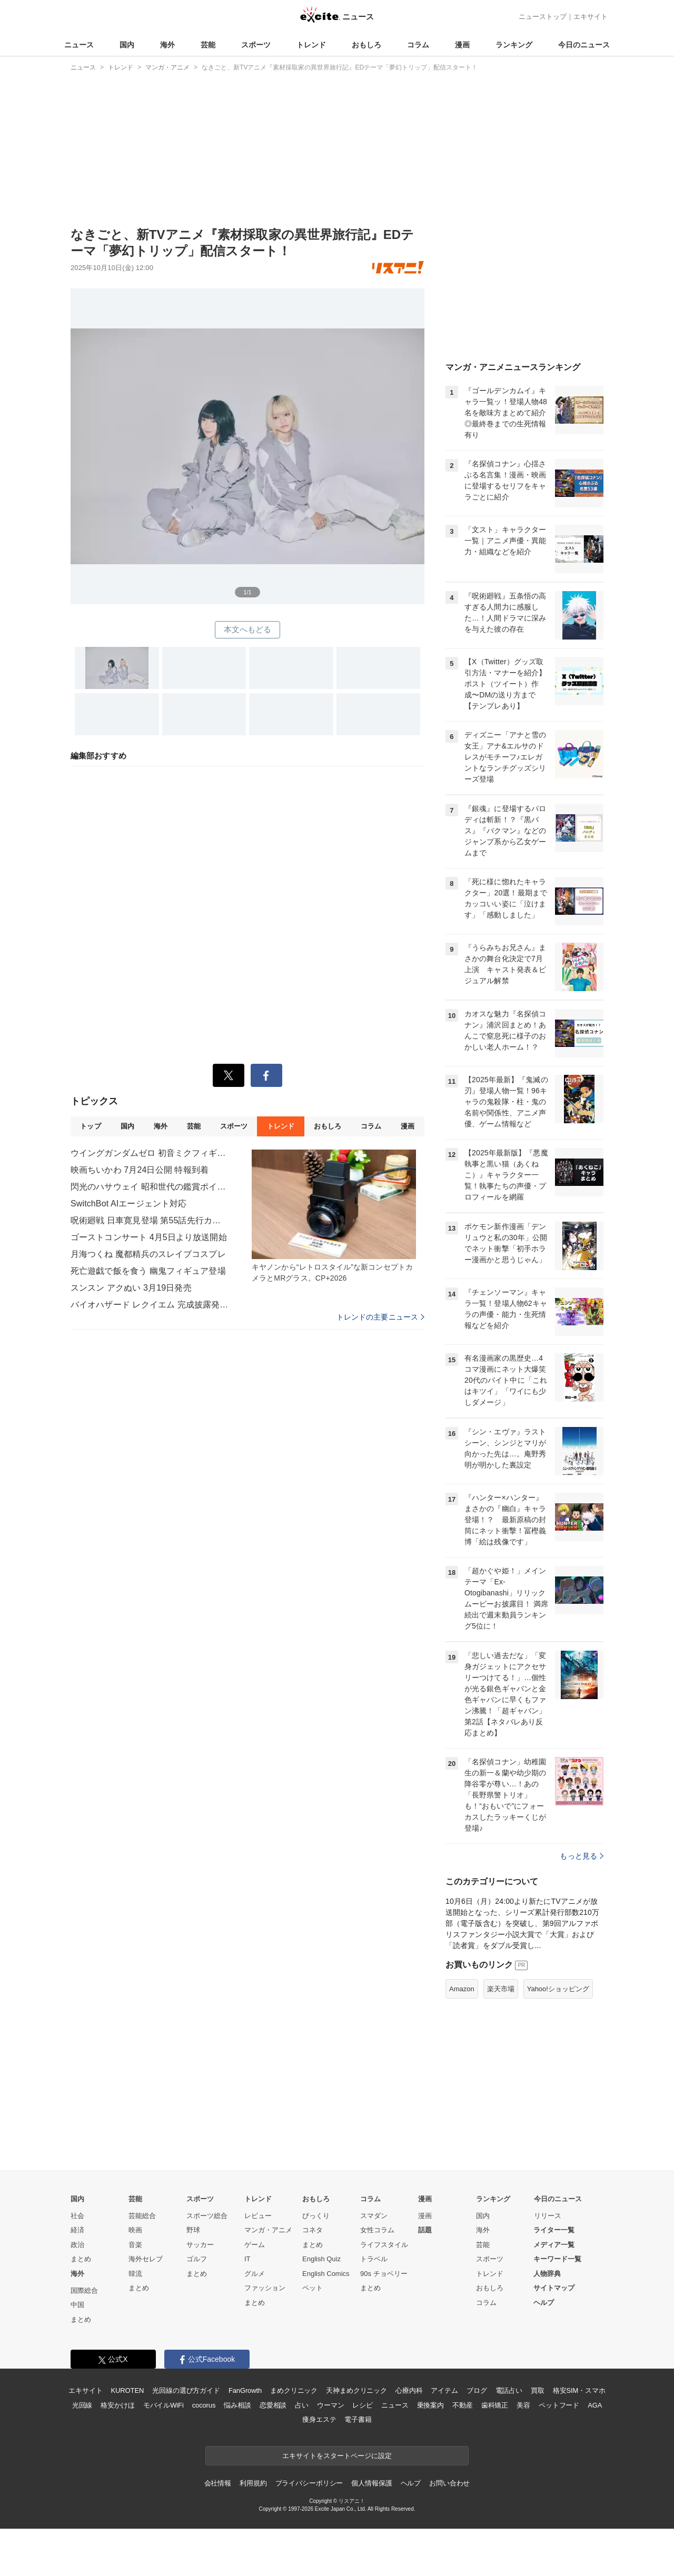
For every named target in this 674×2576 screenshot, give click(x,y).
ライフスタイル (384, 2245)
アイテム (444, 2390)
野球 (193, 2230)
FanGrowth (245, 2390)
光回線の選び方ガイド (186, 2390)
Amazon (461, 1989)
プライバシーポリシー (309, 2483)
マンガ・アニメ (268, 2230)
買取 (537, 2390)
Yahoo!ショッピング (558, 1989)
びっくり (316, 2216)
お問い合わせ (449, 2483)
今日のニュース (584, 45)
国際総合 (84, 2290)
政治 (77, 2245)
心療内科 (408, 2390)
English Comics (326, 2274)
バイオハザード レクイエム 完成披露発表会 (150, 1304)
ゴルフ (196, 2259)
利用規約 (253, 2483)
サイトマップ (553, 2288)
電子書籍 (357, 2419)
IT (247, 2259)
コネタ (312, 2230)
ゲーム (254, 2245)
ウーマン (330, 2405)
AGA (595, 2405)
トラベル (374, 2259)
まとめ (81, 2259)
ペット (312, 2288)
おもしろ (366, 45)
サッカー (200, 2245)
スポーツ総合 (206, 2216)
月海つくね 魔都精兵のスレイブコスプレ (148, 1254)
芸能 (208, 45)
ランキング (513, 45)
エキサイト (590, 17)
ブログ (477, 2390)
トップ (90, 1126)
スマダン (374, 2216)
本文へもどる (248, 629)
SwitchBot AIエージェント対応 (128, 1203)
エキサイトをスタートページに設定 (337, 2456)
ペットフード (559, 2405)
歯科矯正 (494, 2405)
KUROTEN (127, 2390)
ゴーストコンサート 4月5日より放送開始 (149, 1237)
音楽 (135, 2245)
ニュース (79, 45)
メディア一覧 (553, 2245)
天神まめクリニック (356, 2390)
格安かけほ (117, 2405)
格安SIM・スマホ (579, 2390)
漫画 (462, 45)
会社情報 (217, 2483)
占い (302, 2405)
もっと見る (581, 1856)
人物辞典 (547, 2274)
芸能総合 (142, 2216)
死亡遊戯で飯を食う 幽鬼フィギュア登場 (148, 1270)
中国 (77, 2305)
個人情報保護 (371, 2483)
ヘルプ (543, 2303)
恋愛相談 (273, 2405)
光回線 (82, 2405)
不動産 (462, 2405)
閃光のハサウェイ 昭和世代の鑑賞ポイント (150, 1186)
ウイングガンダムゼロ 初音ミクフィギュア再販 (150, 1153)
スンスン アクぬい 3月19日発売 (131, 1287)
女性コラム (377, 2230)
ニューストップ (543, 17)
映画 (135, 2230)
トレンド (311, 45)
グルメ (254, 2274)
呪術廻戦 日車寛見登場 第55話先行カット (150, 1220)
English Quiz (321, 2259)
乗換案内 (430, 2405)
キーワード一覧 (557, 2259)
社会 (77, 2216)
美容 (523, 2405)
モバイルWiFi (163, 2405)
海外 (167, 45)
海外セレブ (145, 2259)
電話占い (508, 2390)
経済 (77, 2230)
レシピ (362, 2405)
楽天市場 (500, 1989)
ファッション (264, 2288)
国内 (127, 45)
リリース (547, 2216)
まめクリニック (294, 2390)
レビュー (258, 2216)
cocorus (204, 2405)
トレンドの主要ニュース (380, 1317)
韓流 (135, 2274)
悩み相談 (237, 2405)
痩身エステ (319, 2419)
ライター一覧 (553, 2230)
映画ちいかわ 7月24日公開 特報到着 (140, 1169)
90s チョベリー (384, 2274)
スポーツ (256, 45)
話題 (425, 2230)
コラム (418, 45)
